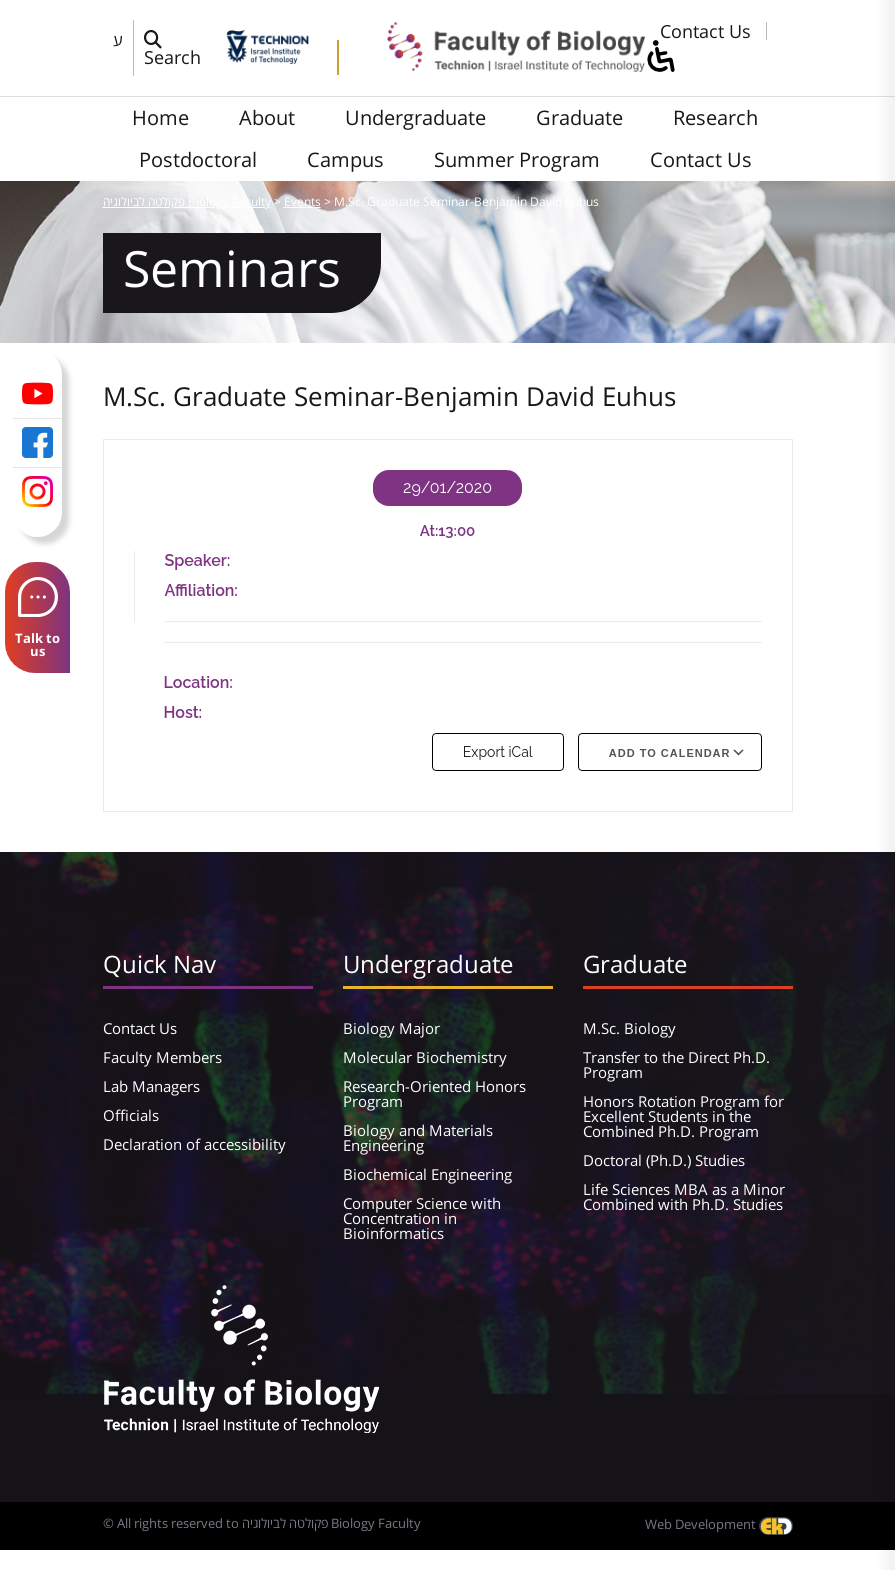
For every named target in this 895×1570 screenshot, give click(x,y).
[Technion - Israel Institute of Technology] (267, 57)
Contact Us (705, 31)
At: (429, 531)
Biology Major (391, 1028)
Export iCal (498, 752)
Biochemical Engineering (427, 1174)
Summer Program (517, 159)
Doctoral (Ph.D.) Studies (664, 1160)
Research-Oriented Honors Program (434, 1093)
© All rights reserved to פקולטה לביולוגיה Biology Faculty (262, 1523)
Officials (131, 1115)
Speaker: (198, 560)
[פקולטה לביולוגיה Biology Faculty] (502, 65)
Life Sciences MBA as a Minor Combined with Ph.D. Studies (684, 1196)
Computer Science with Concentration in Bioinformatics (422, 1218)
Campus (345, 159)
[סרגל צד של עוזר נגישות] (660, 57)
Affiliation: (201, 590)
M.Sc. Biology (629, 1028)
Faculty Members (162, 1057)
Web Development (719, 1524)
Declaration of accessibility (194, 1144)
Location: (198, 682)
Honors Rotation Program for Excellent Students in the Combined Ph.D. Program (683, 1116)
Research (715, 117)
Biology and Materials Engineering (418, 1137)
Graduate (579, 117)
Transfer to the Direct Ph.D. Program (676, 1064)
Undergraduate (415, 117)
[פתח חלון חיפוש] (180, 48)
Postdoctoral (198, 159)
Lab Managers (151, 1086)
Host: (183, 712)
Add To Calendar (670, 753)
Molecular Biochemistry (425, 1057)
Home (160, 117)
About (267, 117)
